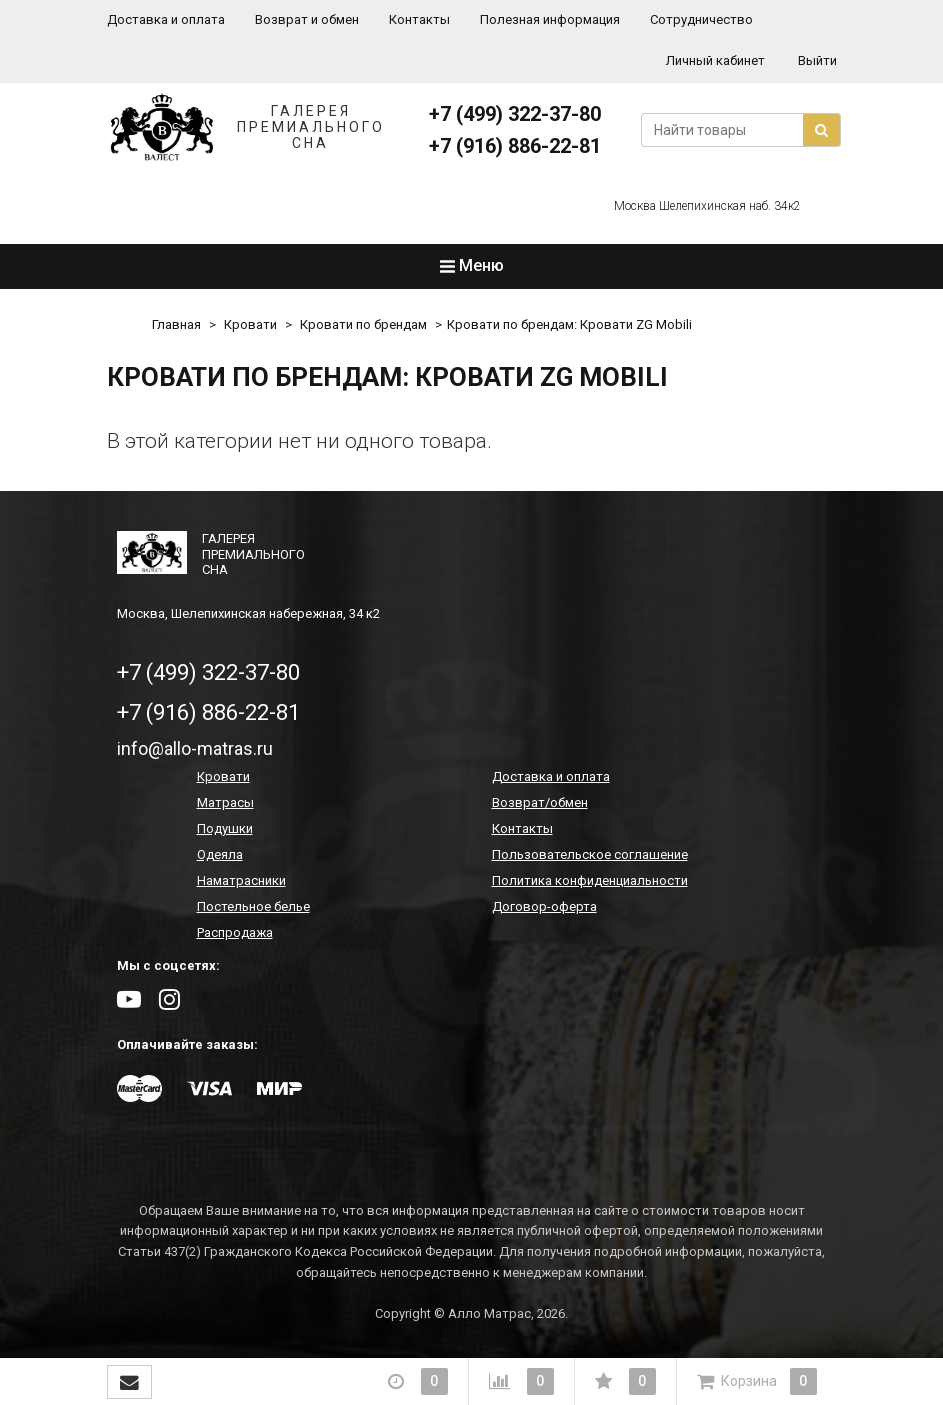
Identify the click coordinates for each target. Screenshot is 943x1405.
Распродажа (235, 932)
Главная (176, 324)
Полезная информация (550, 19)
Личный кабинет (715, 60)
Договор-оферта (544, 906)
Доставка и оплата (166, 19)
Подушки (225, 828)
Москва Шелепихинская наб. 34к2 (707, 206)
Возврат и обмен (307, 19)
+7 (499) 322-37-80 (515, 114)
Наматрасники (241, 880)
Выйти (817, 60)
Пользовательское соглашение (590, 854)
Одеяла (220, 854)
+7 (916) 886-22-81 (515, 146)
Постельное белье (253, 906)
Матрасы (225, 802)
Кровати (250, 324)
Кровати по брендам (363, 324)
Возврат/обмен (540, 802)
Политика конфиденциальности (590, 880)
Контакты (419, 19)
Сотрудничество (701, 19)
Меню (472, 265)
